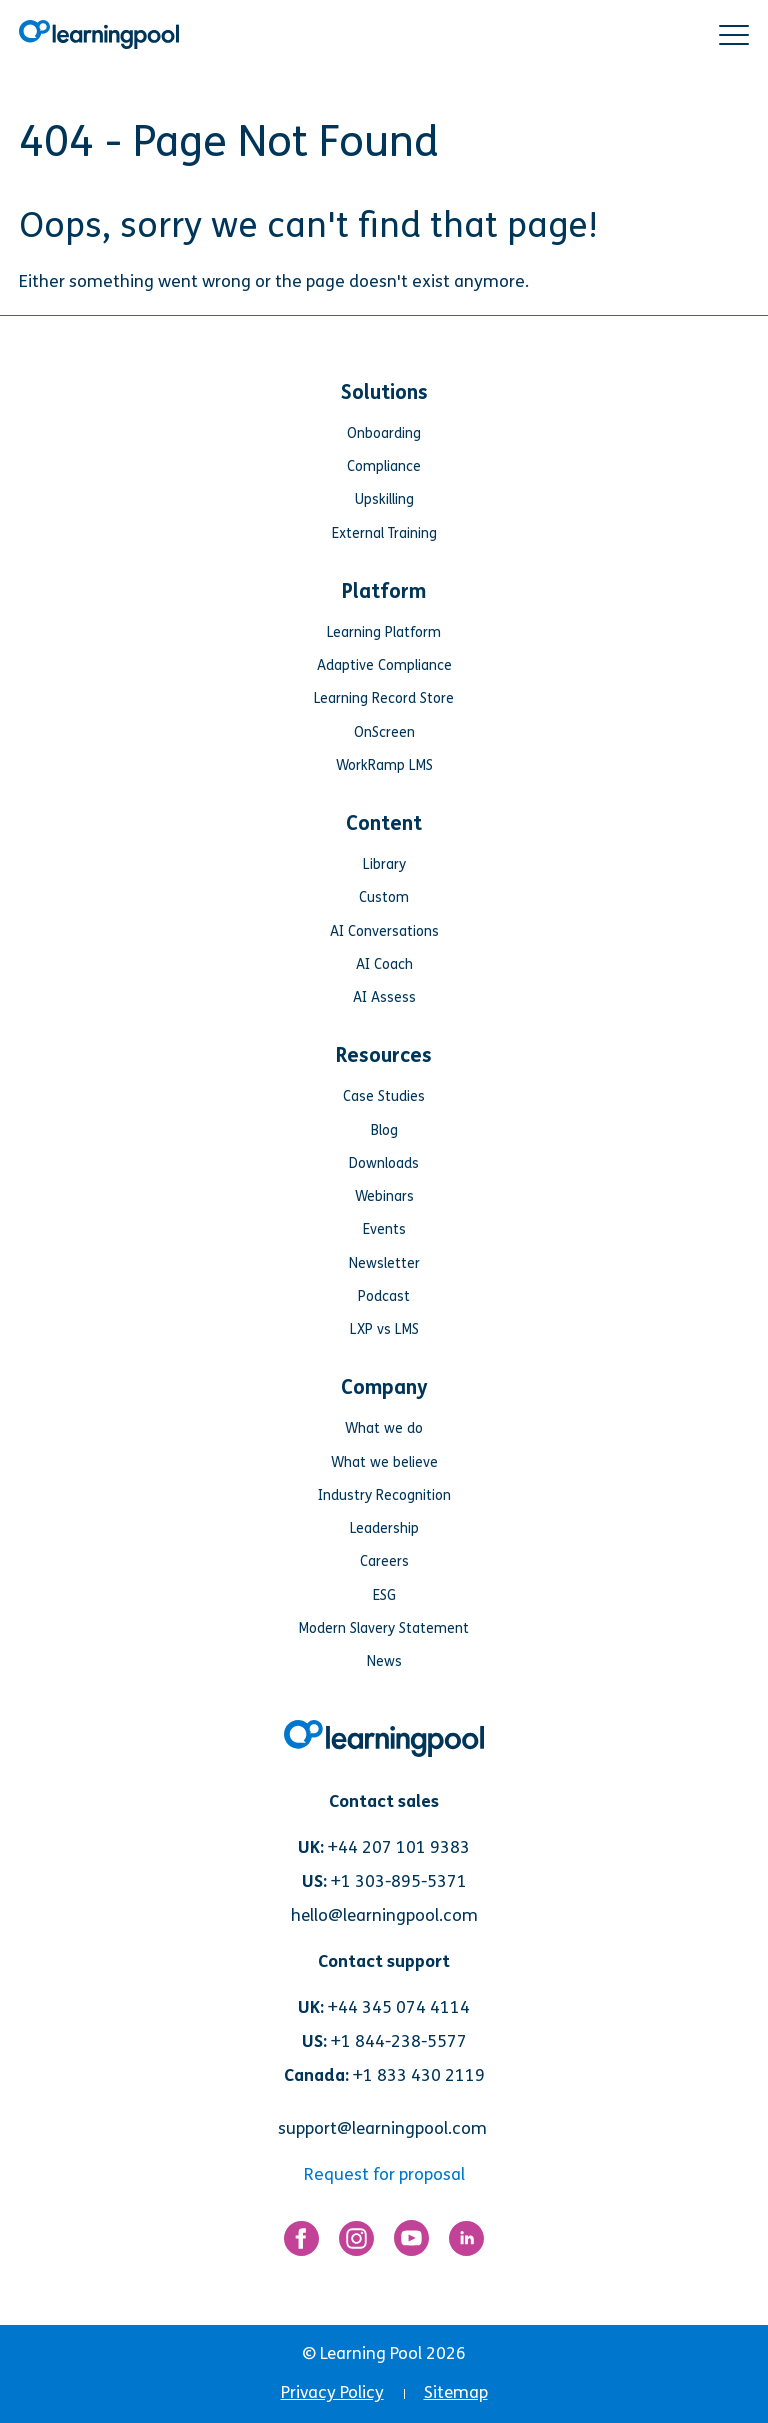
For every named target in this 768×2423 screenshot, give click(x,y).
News (384, 1661)
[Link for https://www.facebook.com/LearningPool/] (301, 2243)
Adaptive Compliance (384, 665)
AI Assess (384, 997)
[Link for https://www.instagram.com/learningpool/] (356, 2243)
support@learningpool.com (382, 2128)
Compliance (384, 466)
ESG (384, 1595)
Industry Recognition (384, 1495)
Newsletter (384, 1263)
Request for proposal (384, 2174)
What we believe (384, 1462)
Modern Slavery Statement (384, 1628)
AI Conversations (384, 931)
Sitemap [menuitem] (456, 2392)
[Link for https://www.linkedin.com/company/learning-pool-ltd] (466, 2243)
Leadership (384, 1528)
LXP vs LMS (384, 1329)
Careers (384, 1561)
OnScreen (384, 732)
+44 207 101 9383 (399, 1847)
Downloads (384, 1163)
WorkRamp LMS (384, 765)
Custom (384, 897)
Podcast (384, 1296)
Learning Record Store (384, 698)
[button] (734, 35)
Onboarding (384, 433)
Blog (384, 1130)
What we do (384, 1428)
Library (384, 864)
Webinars (384, 1196)
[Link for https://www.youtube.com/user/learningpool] (411, 2242)
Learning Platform (384, 632)
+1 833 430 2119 (419, 2075)
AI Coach (384, 964)
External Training (384, 533)
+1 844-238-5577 (399, 2041)
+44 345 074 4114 (399, 2007)
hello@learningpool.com (384, 1915)
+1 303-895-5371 (399, 1881)
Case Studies (384, 1096)
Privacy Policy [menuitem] (332, 2392)
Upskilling (384, 499)
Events (384, 1229)
